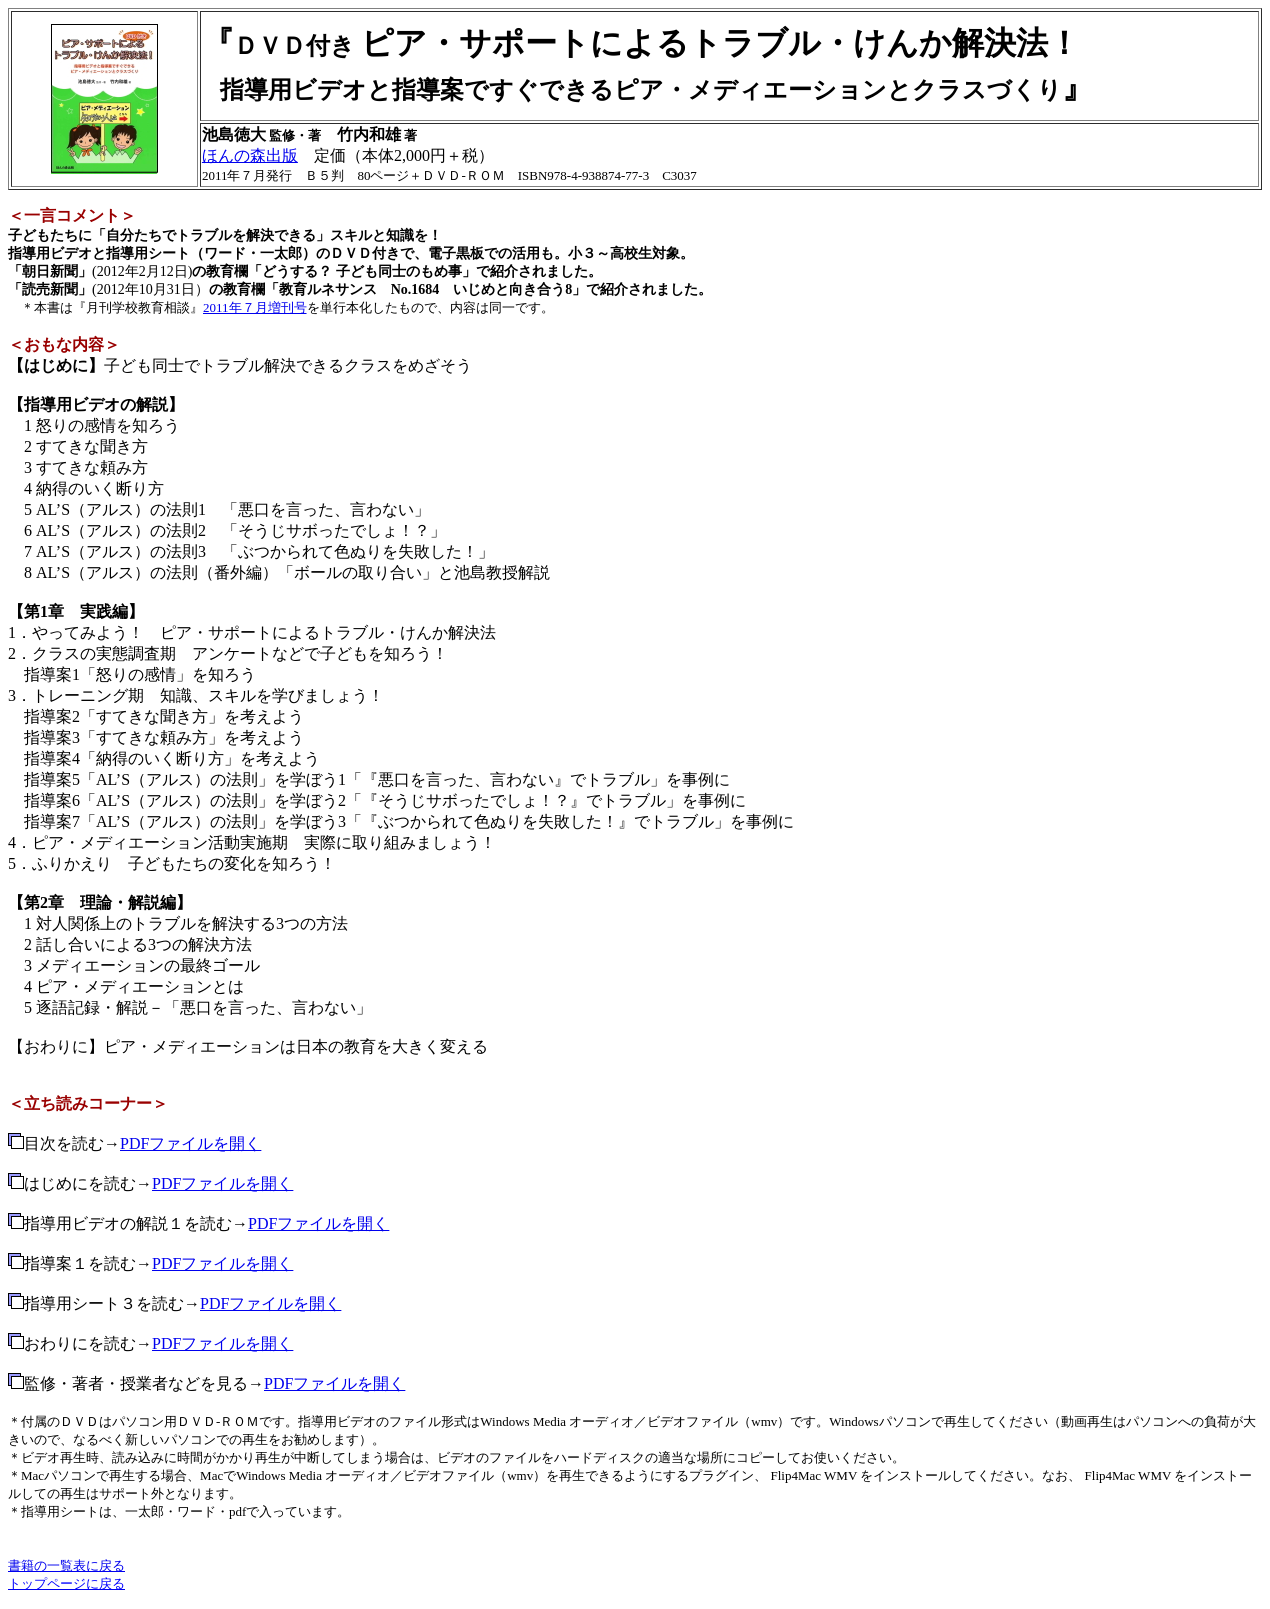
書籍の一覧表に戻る (66, 1565)
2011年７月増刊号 (255, 307)
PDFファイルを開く (190, 1143)
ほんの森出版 (250, 155)
